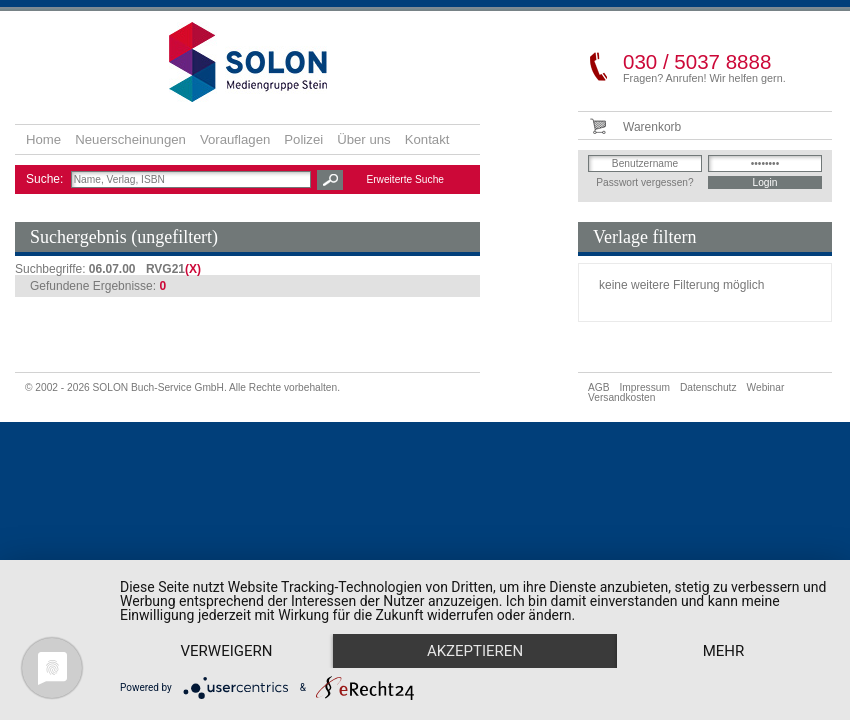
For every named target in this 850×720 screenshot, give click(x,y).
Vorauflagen (235, 139)
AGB (599, 387)
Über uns (364, 139)
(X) (193, 269)
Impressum (645, 387)
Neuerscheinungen (130, 139)
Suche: (46, 179)
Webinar (766, 387)
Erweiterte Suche (405, 179)
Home (43, 139)
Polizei (303, 139)
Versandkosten (621, 397)
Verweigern (227, 651)
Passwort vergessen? (644, 182)
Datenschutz (708, 387)
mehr (724, 651)
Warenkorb (652, 127)
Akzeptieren (475, 651)
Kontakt (427, 139)
